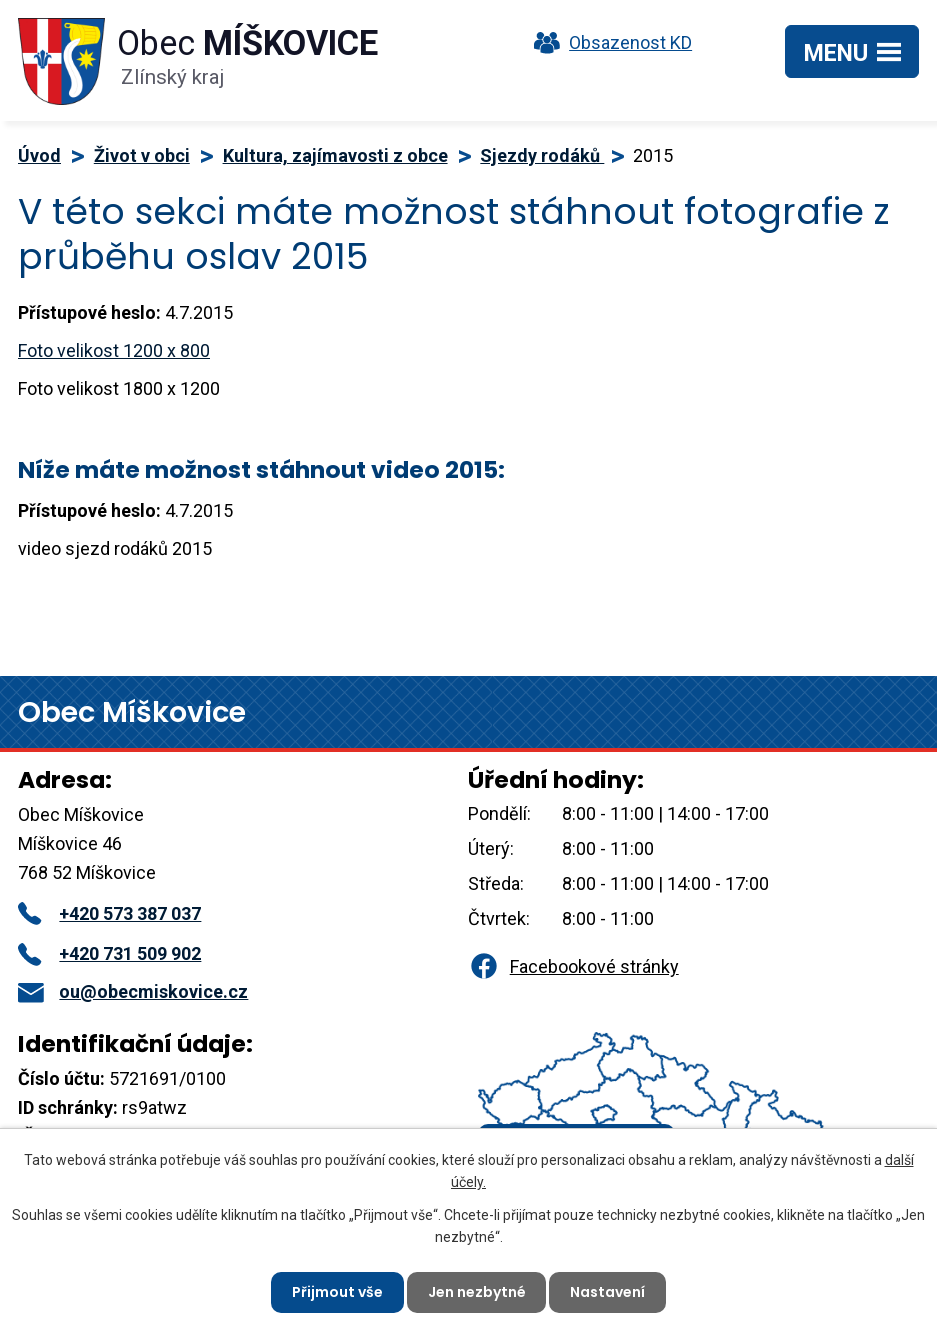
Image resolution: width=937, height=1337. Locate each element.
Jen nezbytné (477, 1292)
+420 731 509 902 (109, 953)
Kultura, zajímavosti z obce (335, 155)
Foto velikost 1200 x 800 (114, 350)
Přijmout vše (337, 1292)
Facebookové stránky (573, 966)
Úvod (39, 155)
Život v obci (142, 155)
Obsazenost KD (608, 42)
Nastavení (608, 1292)
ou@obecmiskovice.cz (133, 991)
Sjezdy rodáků (542, 155)
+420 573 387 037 (109, 913)
